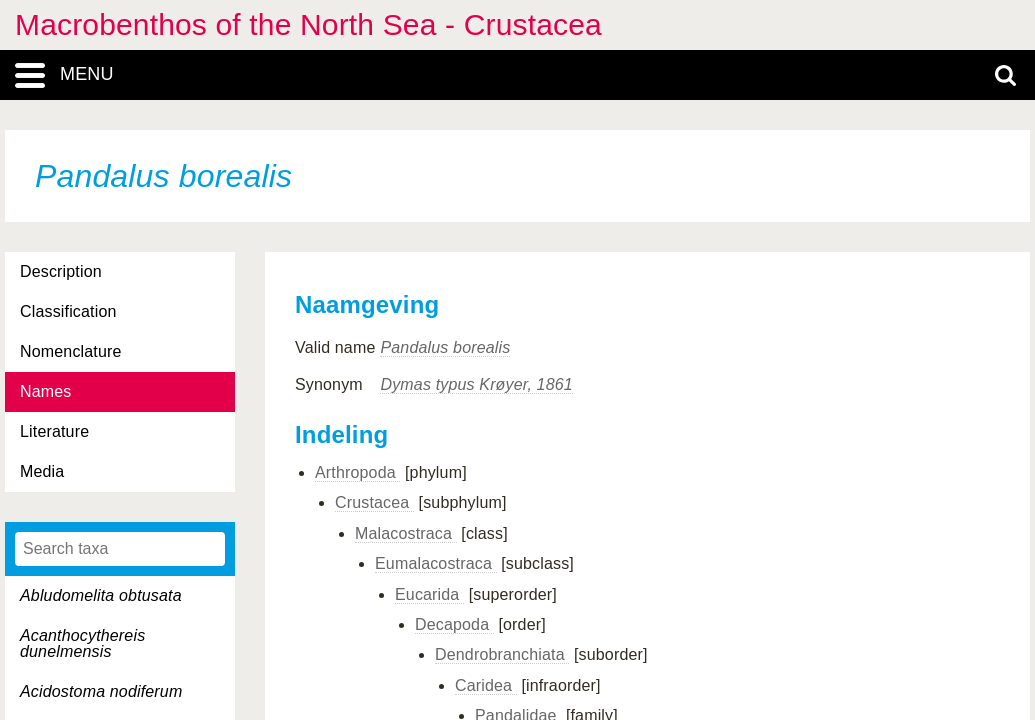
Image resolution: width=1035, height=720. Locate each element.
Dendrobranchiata (502, 654)
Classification (68, 311)
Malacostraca (406, 533)
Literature (54, 431)
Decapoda (454, 624)
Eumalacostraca (436, 563)
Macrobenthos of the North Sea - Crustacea (308, 24)
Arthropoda (357, 472)
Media (42, 471)
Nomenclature (71, 351)
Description (61, 271)
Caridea (486, 685)
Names (45, 391)
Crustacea (374, 502)
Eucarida (429, 594)
